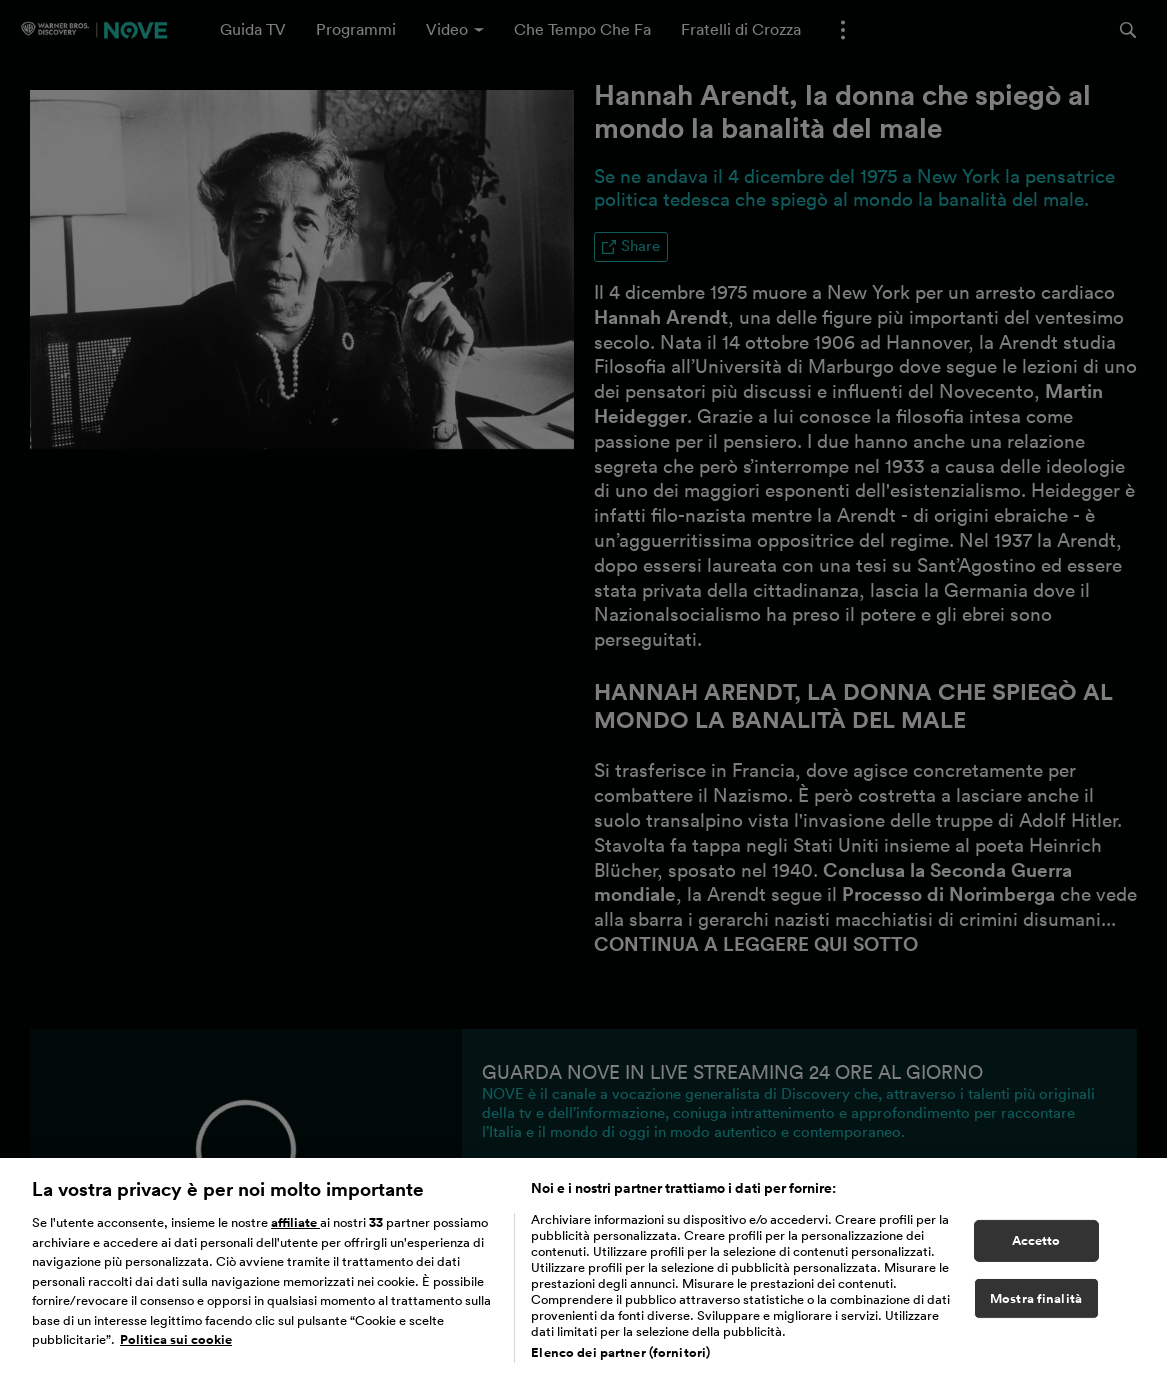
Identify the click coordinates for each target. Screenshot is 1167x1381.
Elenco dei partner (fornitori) (620, 1359)
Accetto (1036, 1247)
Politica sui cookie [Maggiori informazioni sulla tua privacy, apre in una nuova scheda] (176, 1347)
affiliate (295, 1229)
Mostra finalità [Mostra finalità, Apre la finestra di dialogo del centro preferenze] (1036, 1305)
